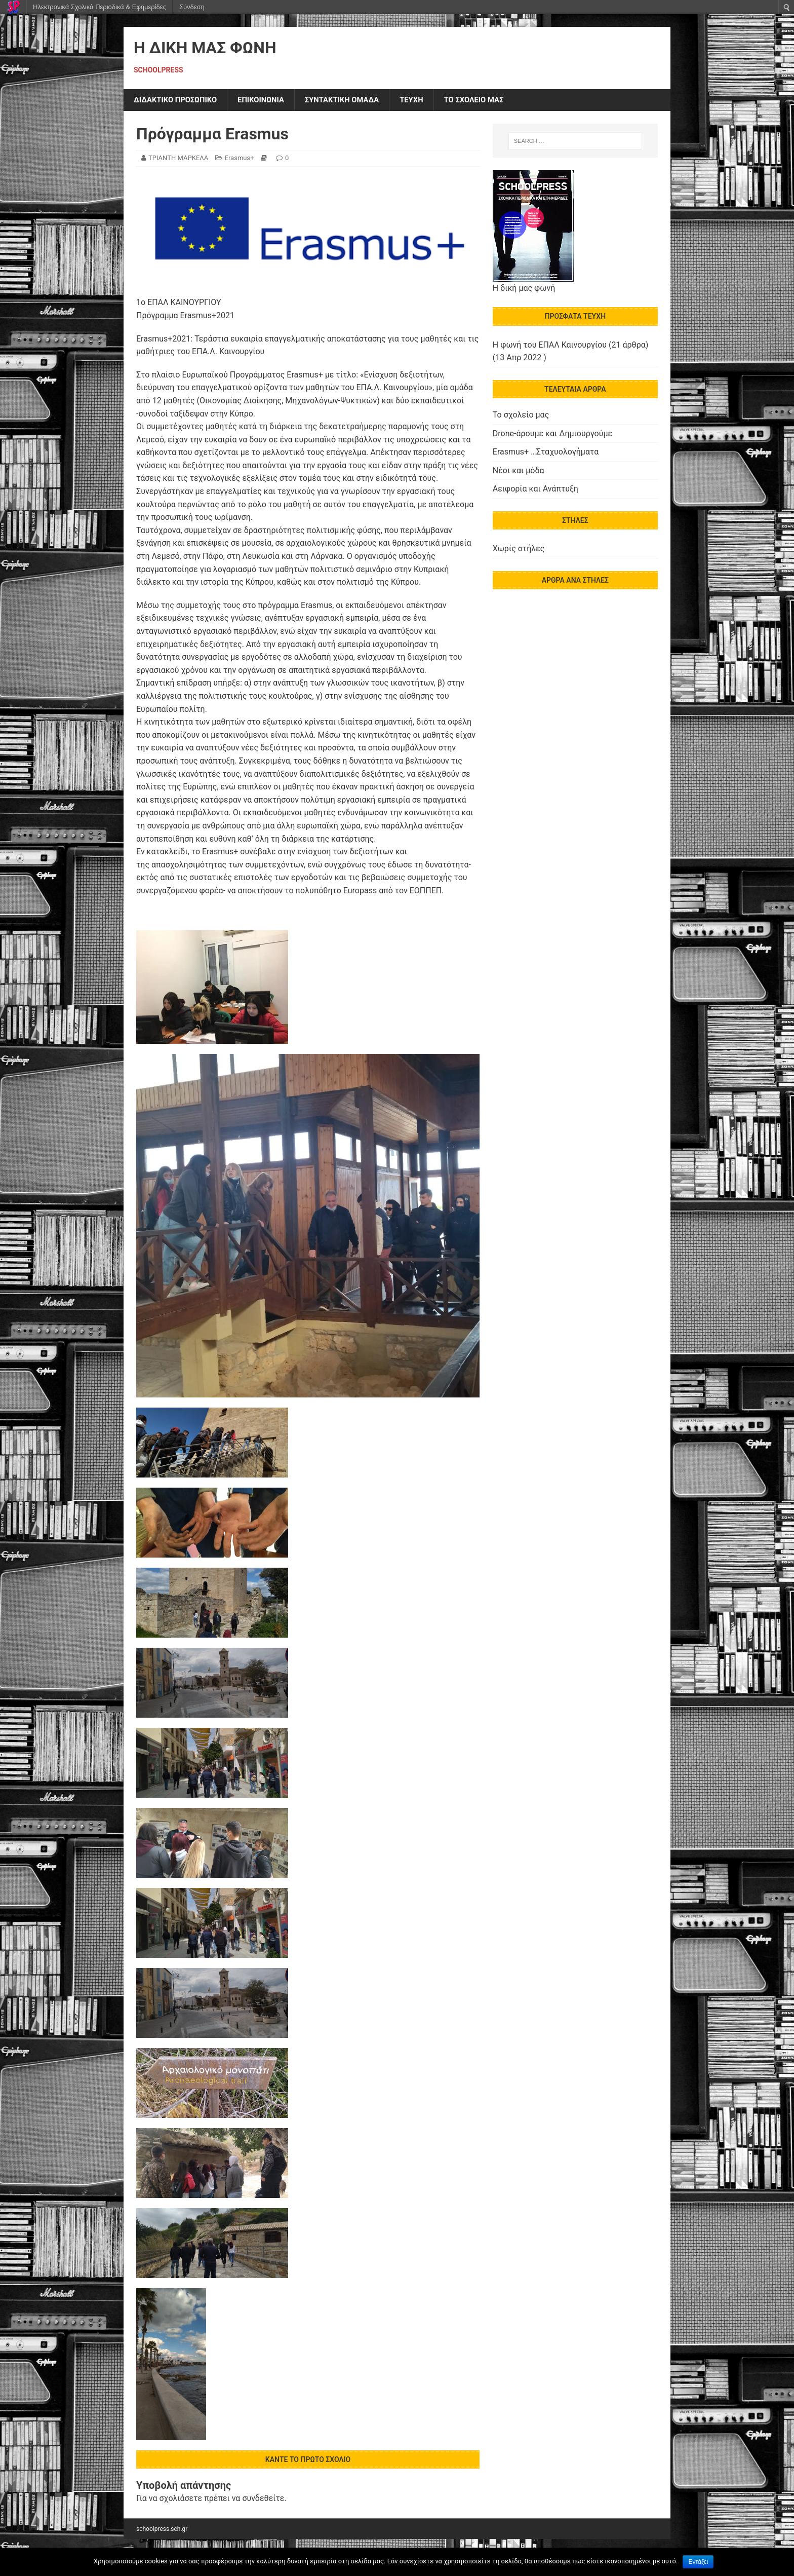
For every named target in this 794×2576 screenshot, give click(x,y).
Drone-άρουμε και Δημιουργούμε (552, 434)
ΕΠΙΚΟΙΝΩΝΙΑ (270, 100)
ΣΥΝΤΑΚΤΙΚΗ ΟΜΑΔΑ (356, 100)
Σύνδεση (192, 7)
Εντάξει (698, 2561)
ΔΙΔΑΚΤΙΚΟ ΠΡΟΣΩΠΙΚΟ (179, 100)
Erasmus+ (239, 159)
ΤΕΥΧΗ (429, 100)
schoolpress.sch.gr (161, 2529)
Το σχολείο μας (521, 416)
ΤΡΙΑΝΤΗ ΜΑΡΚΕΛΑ (178, 159)
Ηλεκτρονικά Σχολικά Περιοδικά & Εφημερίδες (99, 7)
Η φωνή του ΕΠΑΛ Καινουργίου (550, 346)
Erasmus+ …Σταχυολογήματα (546, 453)
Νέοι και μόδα (518, 471)
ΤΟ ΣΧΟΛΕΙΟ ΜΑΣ (495, 100)
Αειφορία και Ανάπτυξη (535, 490)
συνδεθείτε (263, 2499)
